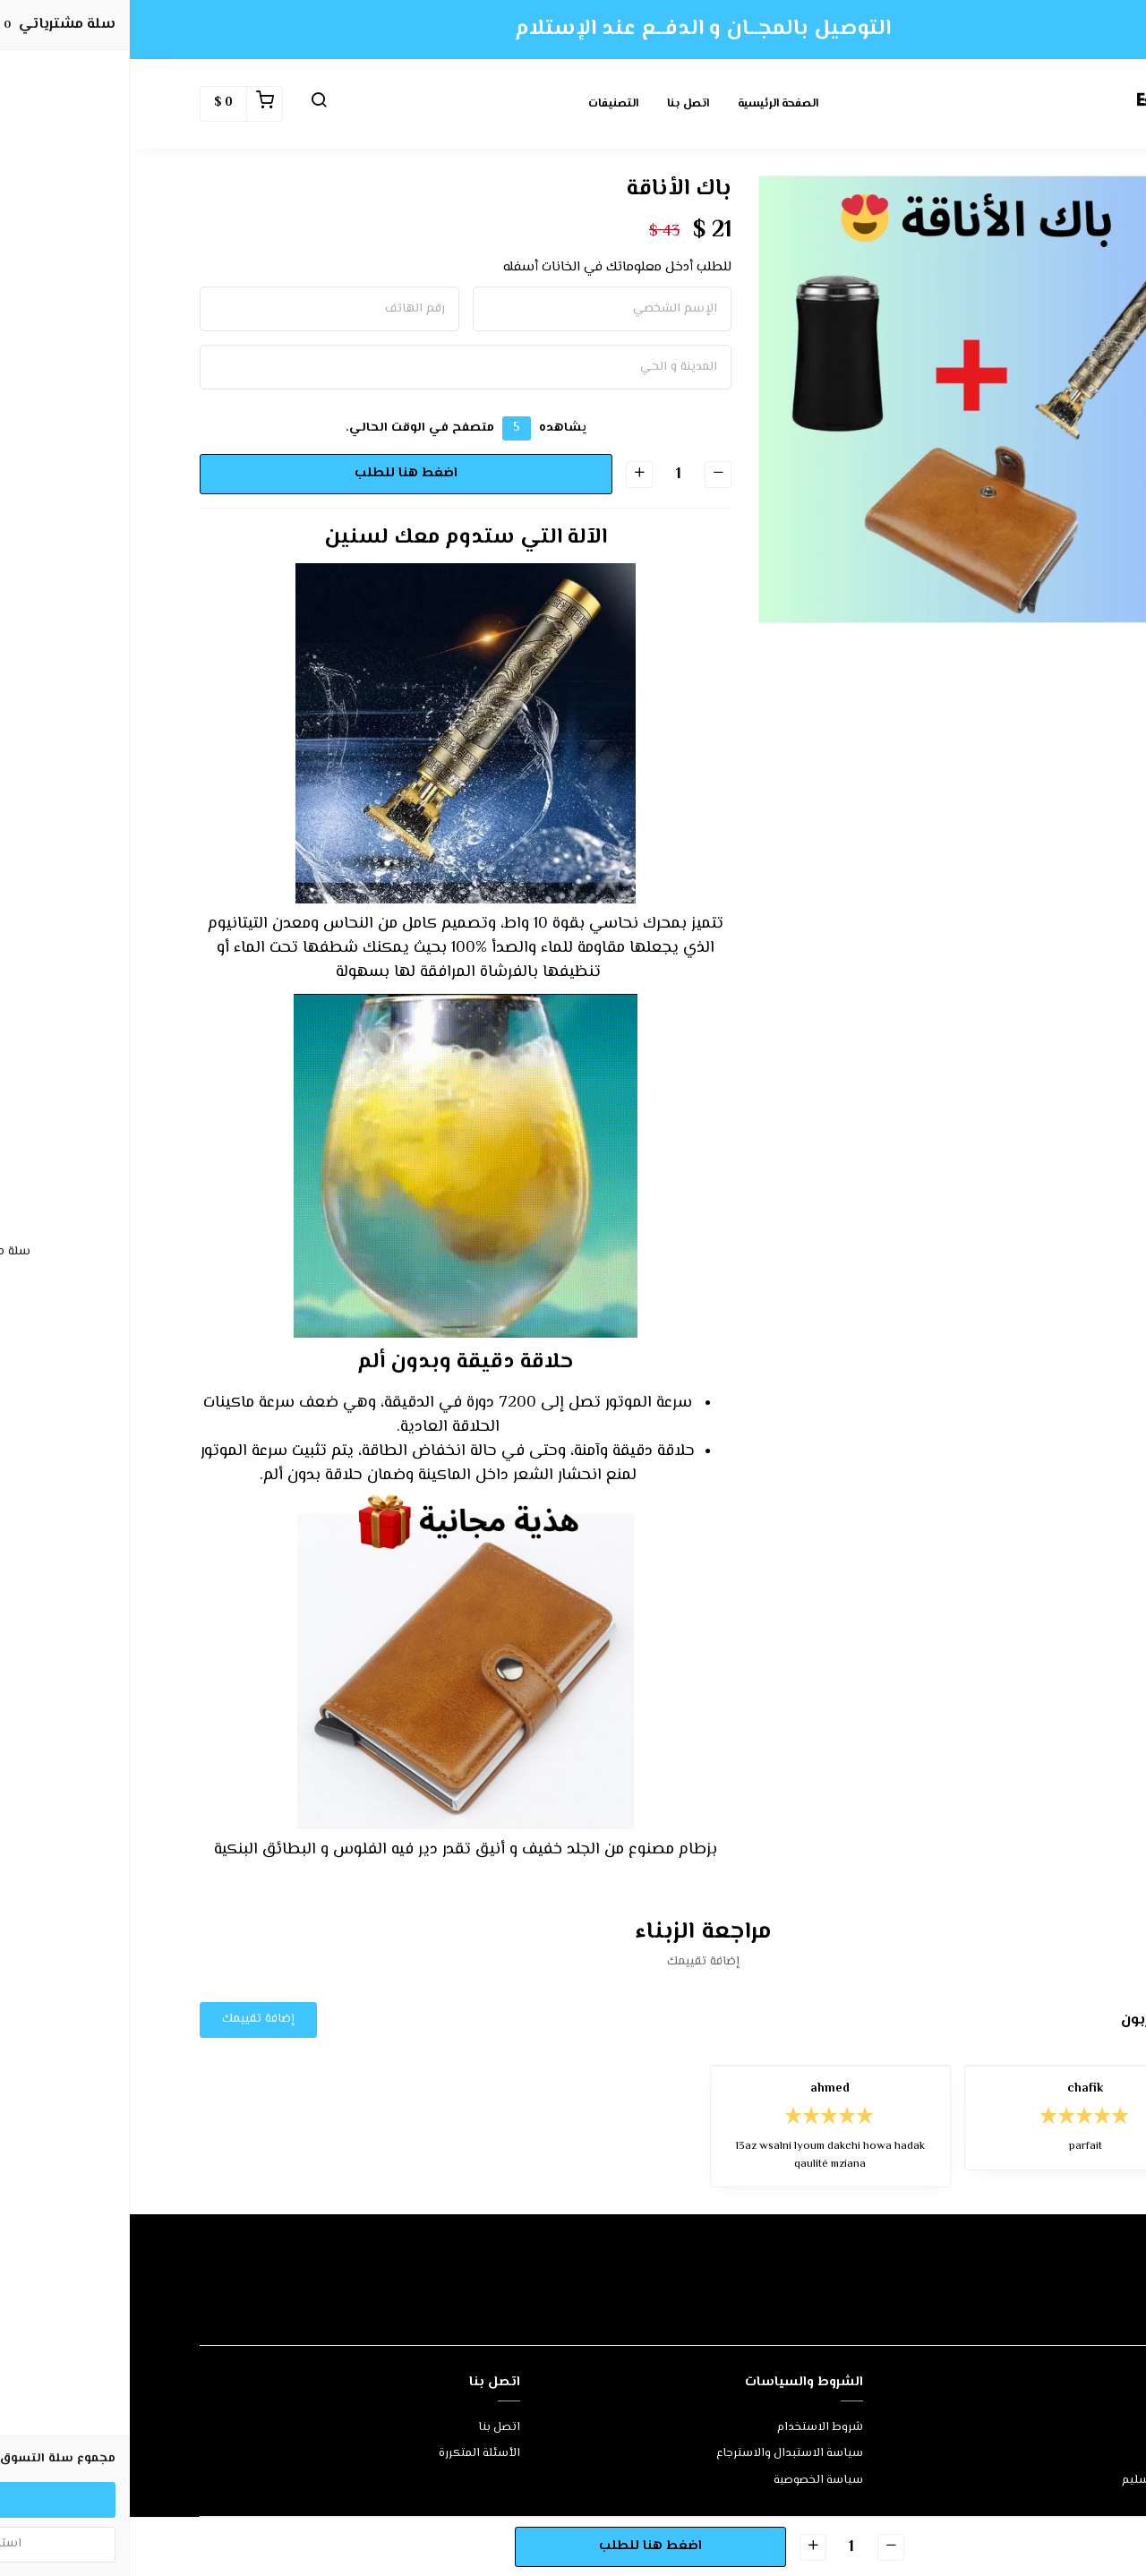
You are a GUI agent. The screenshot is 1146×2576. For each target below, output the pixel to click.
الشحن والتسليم (1034, 2480)
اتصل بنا (558, 104)
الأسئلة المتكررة (349, 2453)
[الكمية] (548, 474)
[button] (189, 104)
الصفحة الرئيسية (648, 104)
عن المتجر (1052, 2427)
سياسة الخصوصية (688, 2480)
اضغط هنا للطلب (275, 473)
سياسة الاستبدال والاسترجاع (659, 2453)
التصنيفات (483, 104)
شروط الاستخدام (690, 2427)
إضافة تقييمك (128, 2019)
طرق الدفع (1048, 2453)
